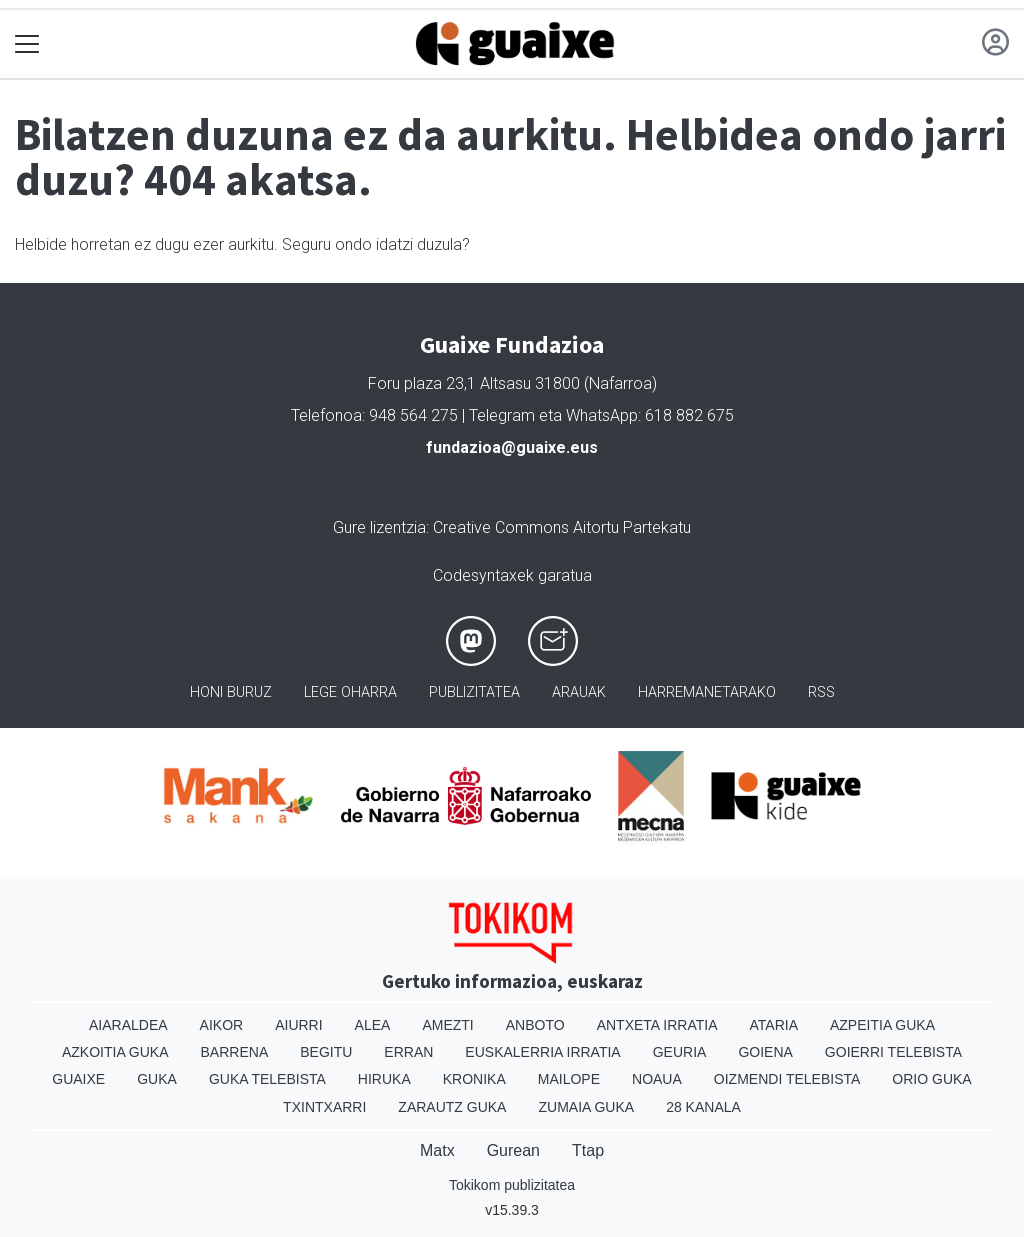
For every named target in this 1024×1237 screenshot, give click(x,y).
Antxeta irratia (657, 1025)
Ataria (773, 1025)
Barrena (235, 1052)
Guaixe (78, 1079)
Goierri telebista (893, 1052)
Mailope (569, 1079)
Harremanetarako (707, 692)
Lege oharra (350, 692)
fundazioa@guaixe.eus (512, 447)
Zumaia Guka (586, 1107)
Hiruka (384, 1079)
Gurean (513, 1150)
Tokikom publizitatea (512, 1185)
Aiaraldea (128, 1025)
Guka (157, 1079)
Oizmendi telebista (787, 1079)
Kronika (474, 1079)
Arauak (579, 692)
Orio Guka (931, 1079)
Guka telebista (267, 1079)
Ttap (588, 1150)
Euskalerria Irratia (542, 1052)
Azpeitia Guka (882, 1025)
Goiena (765, 1052)
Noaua (657, 1079)
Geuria (680, 1052)
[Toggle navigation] (27, 44)
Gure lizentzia (379, 527)
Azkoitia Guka (115, 1052)
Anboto (535, 1025)
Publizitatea (474, 692)
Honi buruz (231, 692)
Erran (408, 1052)
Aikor (222, 1025)
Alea (373, 1025)
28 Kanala (703, 1107)
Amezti (447, 1025)
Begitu (326, 1052)
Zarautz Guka (452, 1107)
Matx (437, 1150)
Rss (821, 692)
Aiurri (298, 1025)
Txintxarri (324, 1107)
